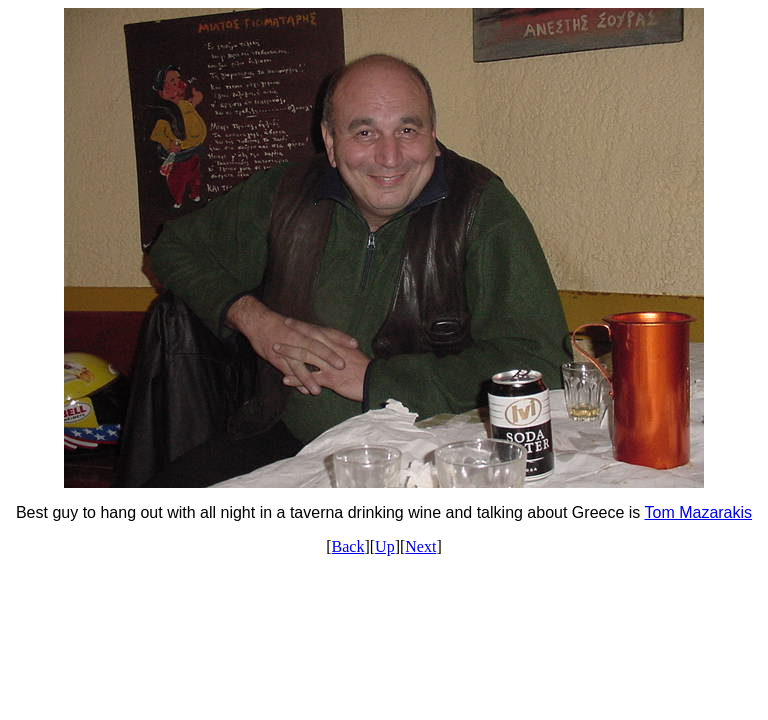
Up (385, 546)
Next (420, 546)
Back (348, 546)
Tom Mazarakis (698, 512)
